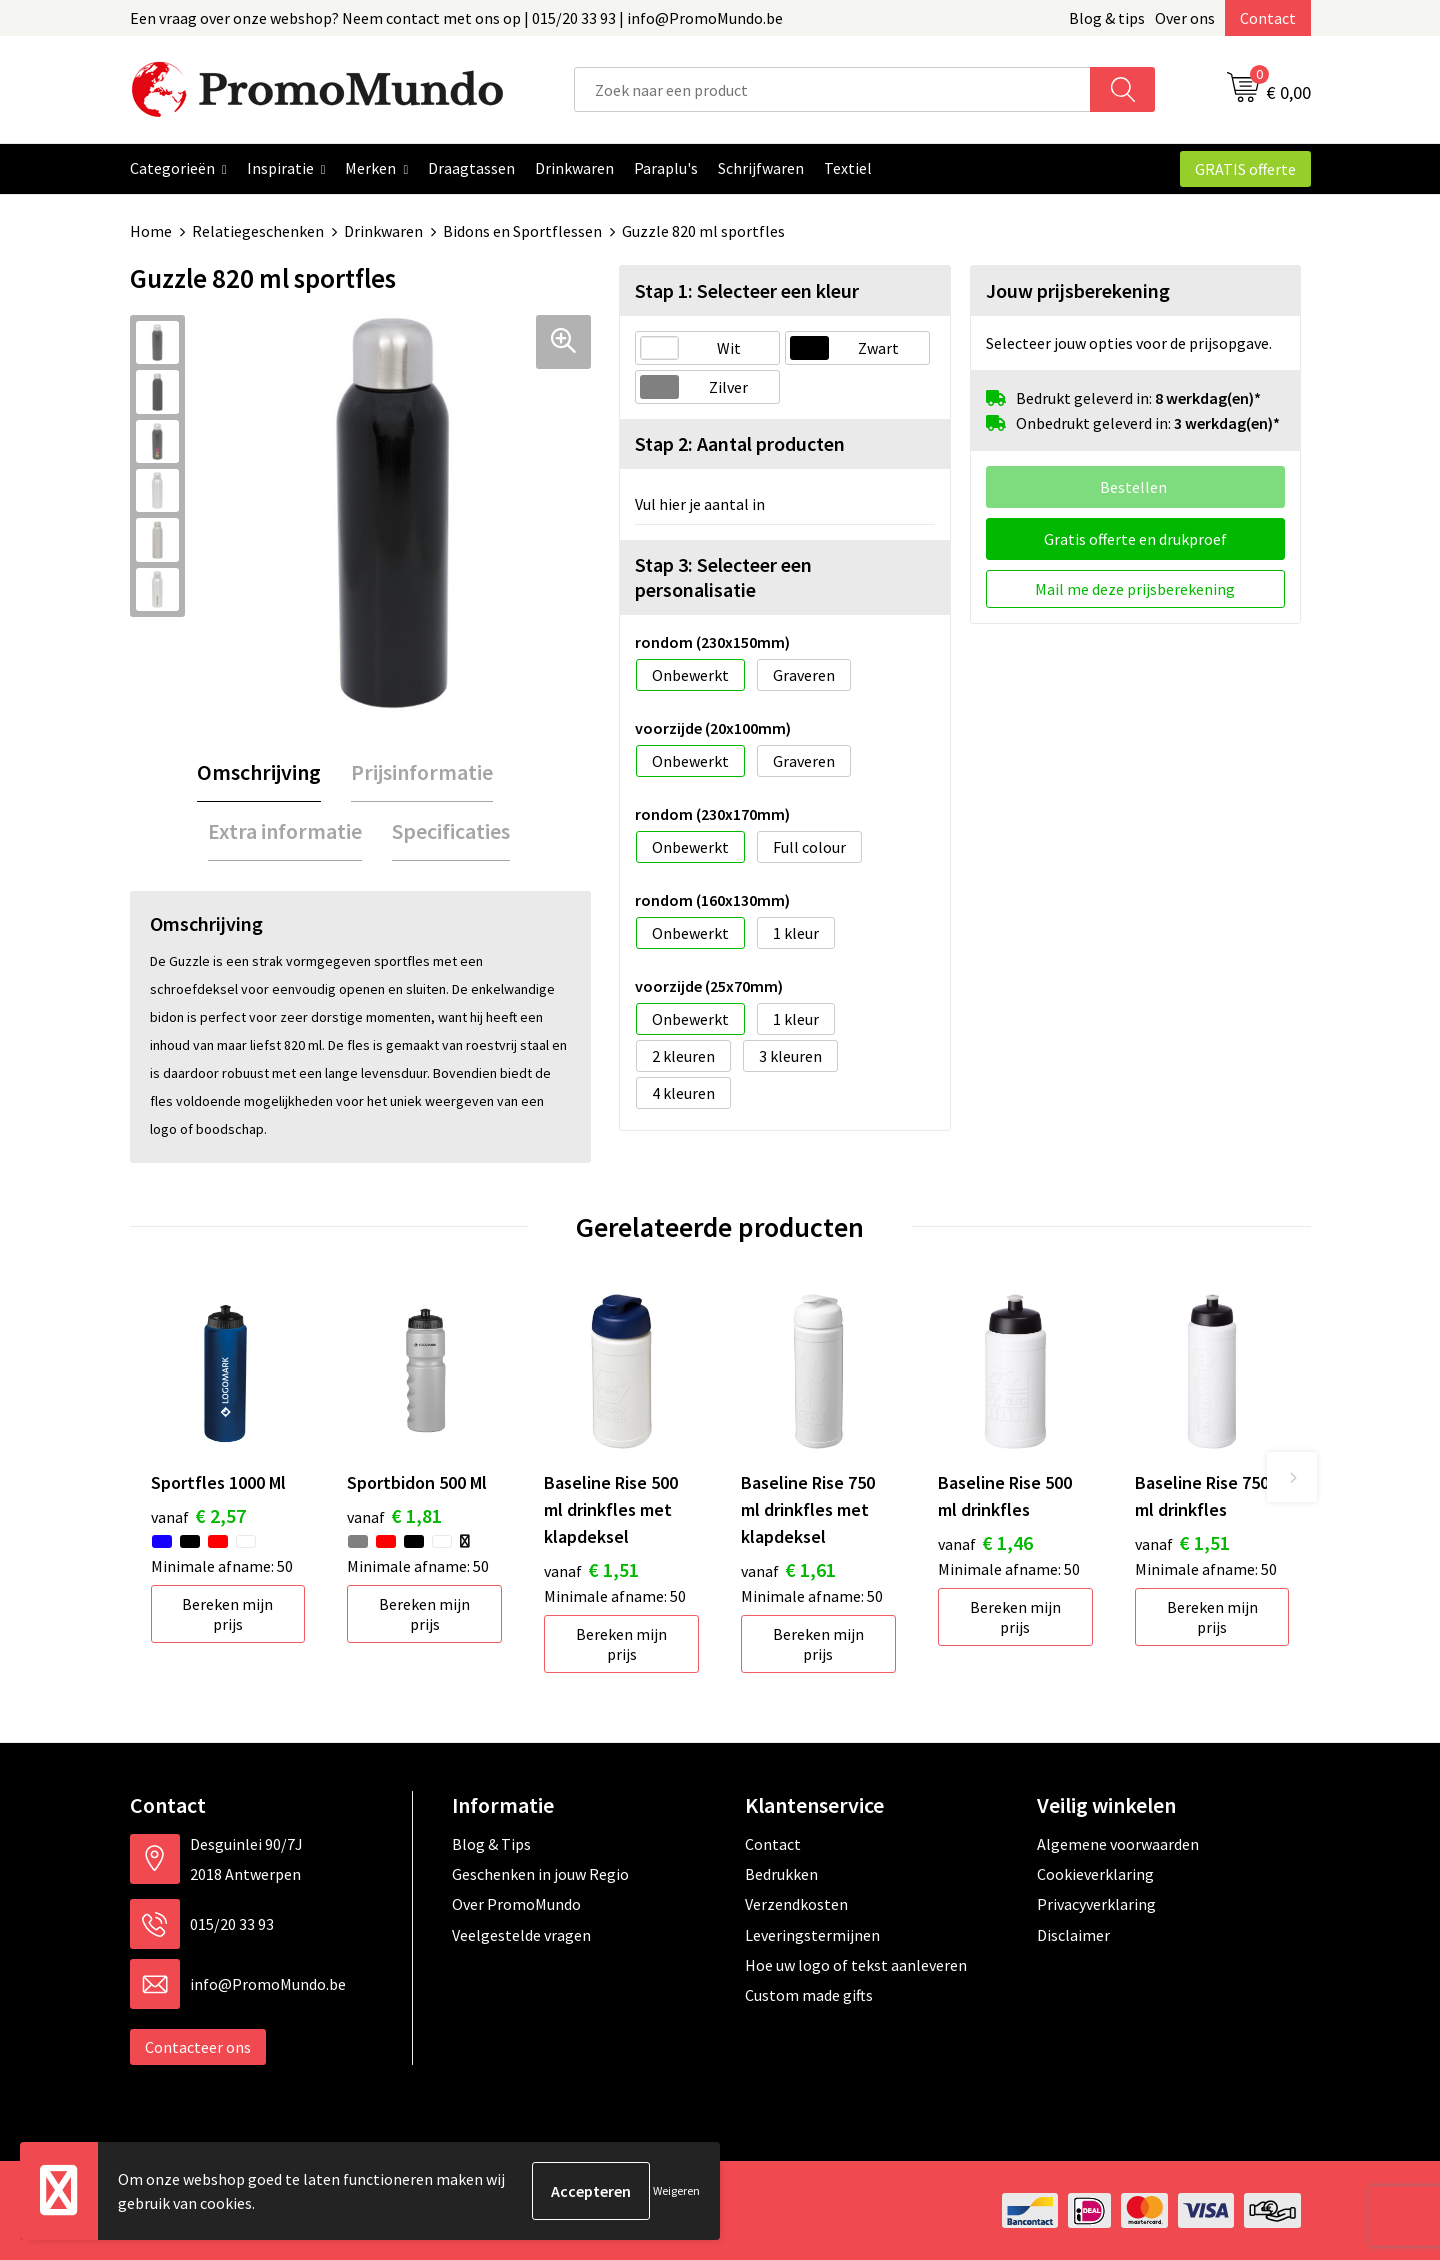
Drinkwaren (383, 231)
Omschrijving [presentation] (259, 772)
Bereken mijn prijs (227, 1614)
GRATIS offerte (1245, 169)
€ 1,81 (394, 1515)
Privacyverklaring (1096, 1904)
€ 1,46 (985, 1542)
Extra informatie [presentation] (285, 831)
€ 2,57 (198, 1515)
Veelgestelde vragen (521, 1935)
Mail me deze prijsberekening (1135, 589)
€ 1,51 (591, 1569)
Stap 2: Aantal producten (740, 443)
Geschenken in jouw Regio (540, 1874)
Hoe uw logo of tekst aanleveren (856, 1965)
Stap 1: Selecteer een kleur (747, 290)
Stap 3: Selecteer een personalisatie (723, 577)
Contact (1268, 18)
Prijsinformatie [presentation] (422, 772)
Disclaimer (1073, 1935)
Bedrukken (781, 1874)
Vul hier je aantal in (700, 504)
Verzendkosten (796, 1904)
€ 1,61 (788, 1569)
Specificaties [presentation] (451, 831)
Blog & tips (1107, 18)
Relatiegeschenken (258, 231)
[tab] (259, 772)
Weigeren (676, 2190)
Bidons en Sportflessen (522, 231)
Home (151, 231)
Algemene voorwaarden (1118, 1844)
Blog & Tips (491, 1844)
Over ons (1185, 18)
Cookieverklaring (1095, 1874)
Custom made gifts (809, 1995)
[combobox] (832, 89)
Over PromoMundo (516, 1904)
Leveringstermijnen (812, 1935)
